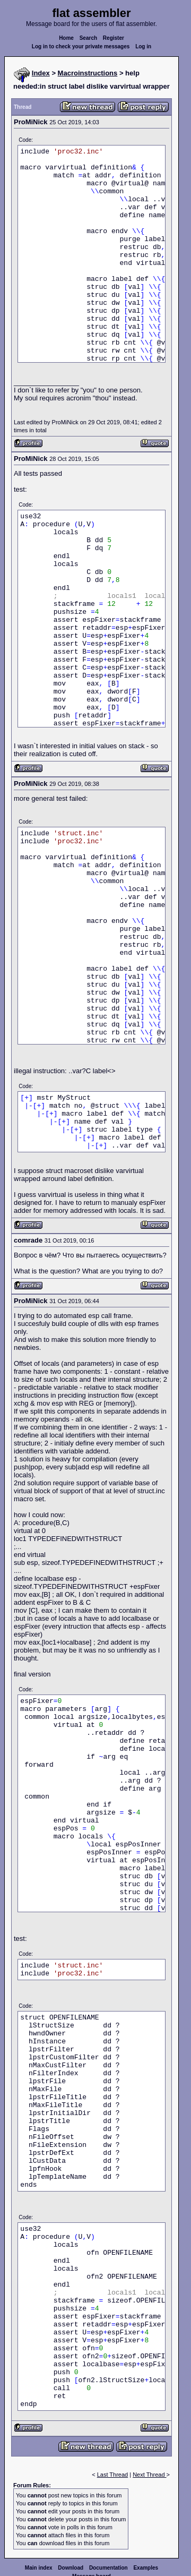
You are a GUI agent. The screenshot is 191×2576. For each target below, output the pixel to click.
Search (88, 38)
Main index (39, 2568)
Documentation (108, 2568)
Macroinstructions (88, 73)
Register (113, 38)
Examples (145, 2568)
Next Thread (149, 2474)
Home (66, 38)
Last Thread (112, 2474)
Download (70, 2568)
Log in (143, 46)
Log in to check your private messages (81, 46)
